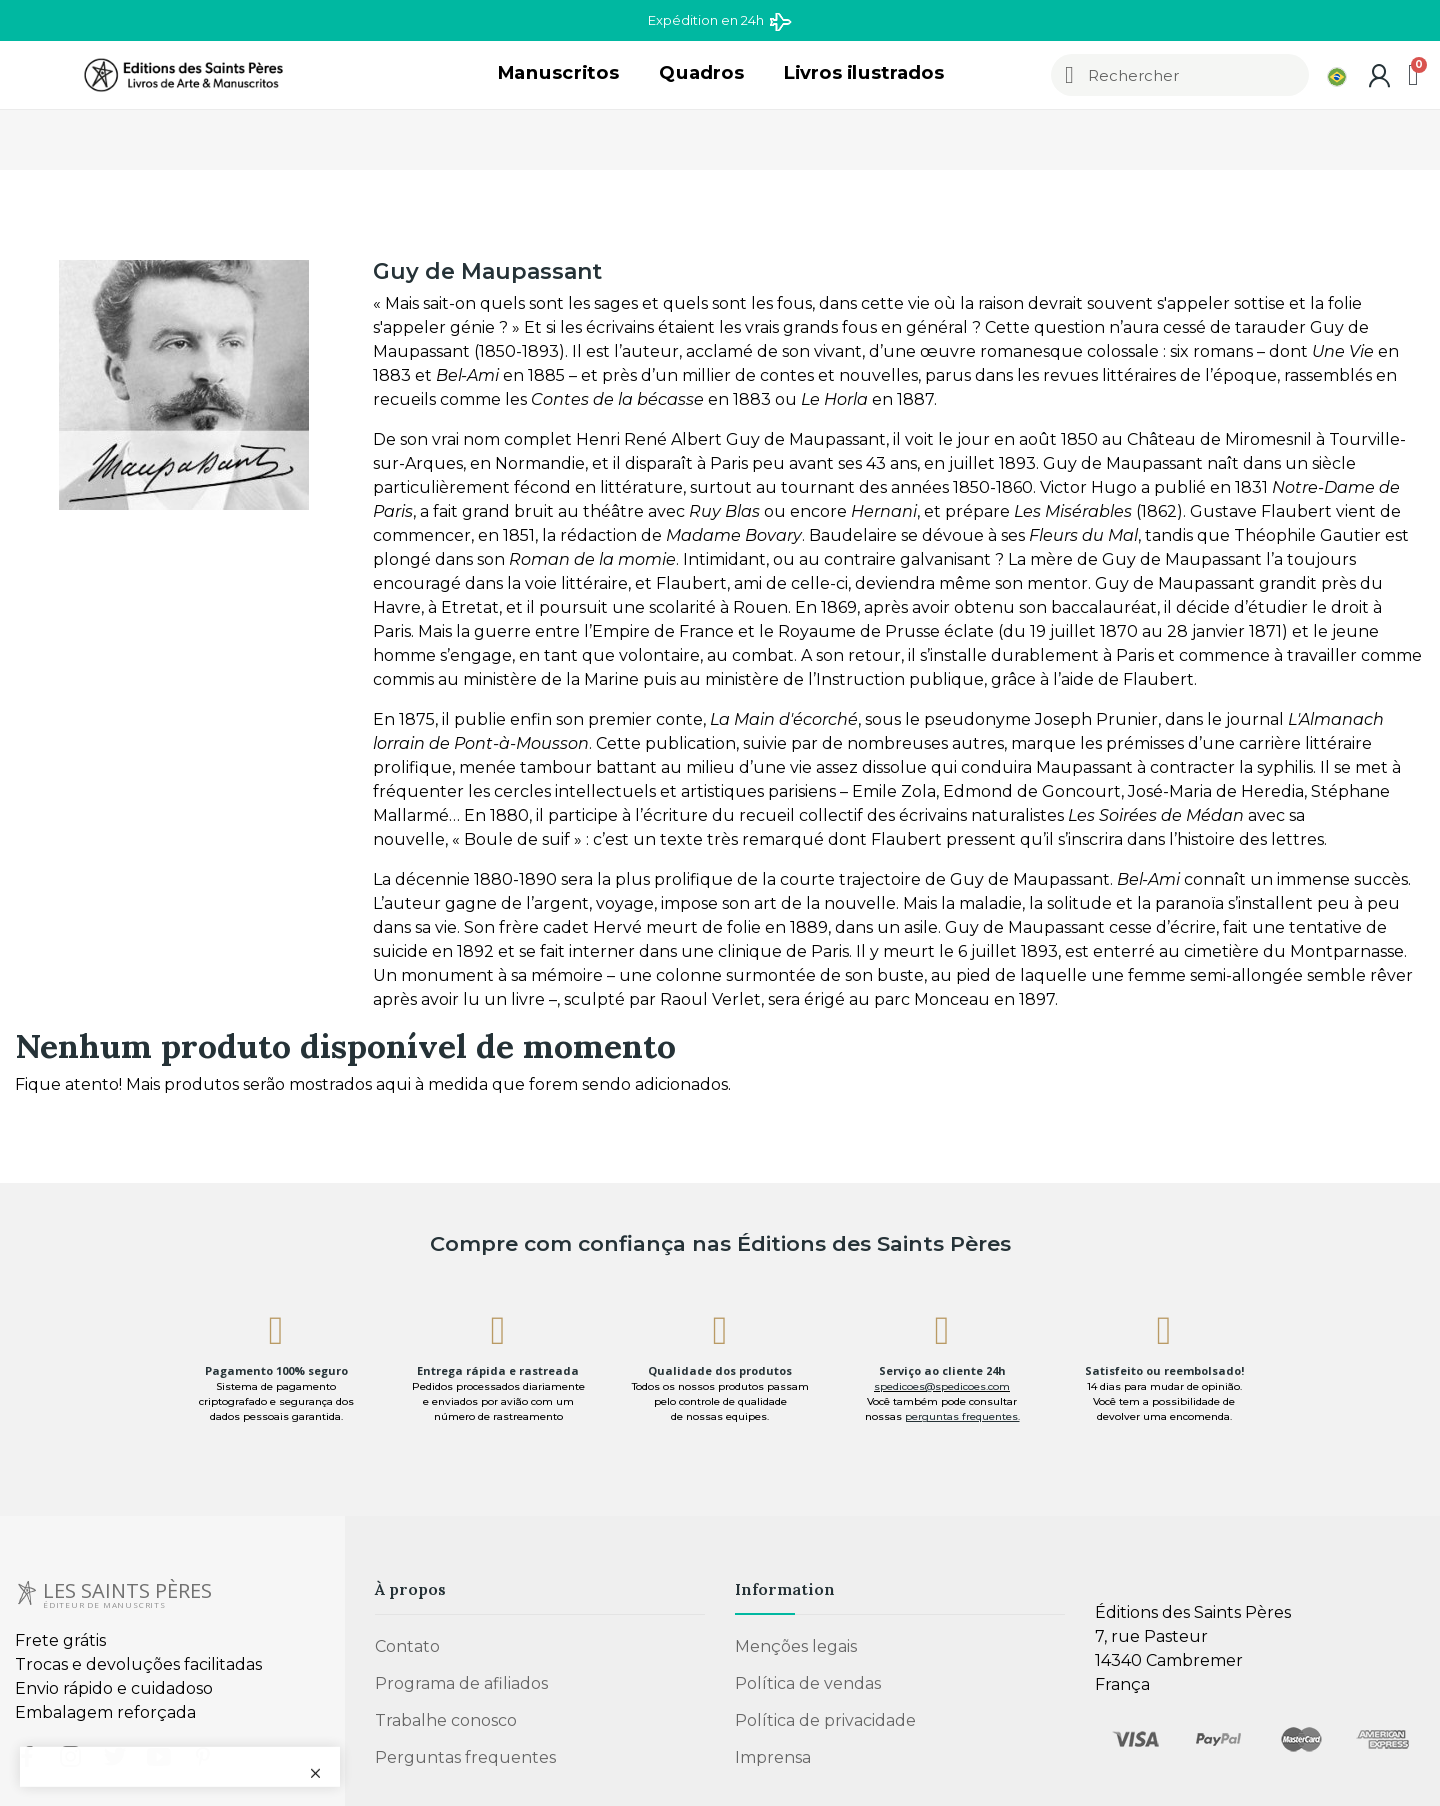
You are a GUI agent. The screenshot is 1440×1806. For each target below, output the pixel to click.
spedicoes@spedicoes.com (942, 1386)
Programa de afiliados (461, 1683)
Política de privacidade (825, 1720)
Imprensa (773, 1757)
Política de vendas (808, 1683)
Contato (407, 1646)
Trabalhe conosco (446, 1720)
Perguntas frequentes (465, 1757)
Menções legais (796, 1646)
